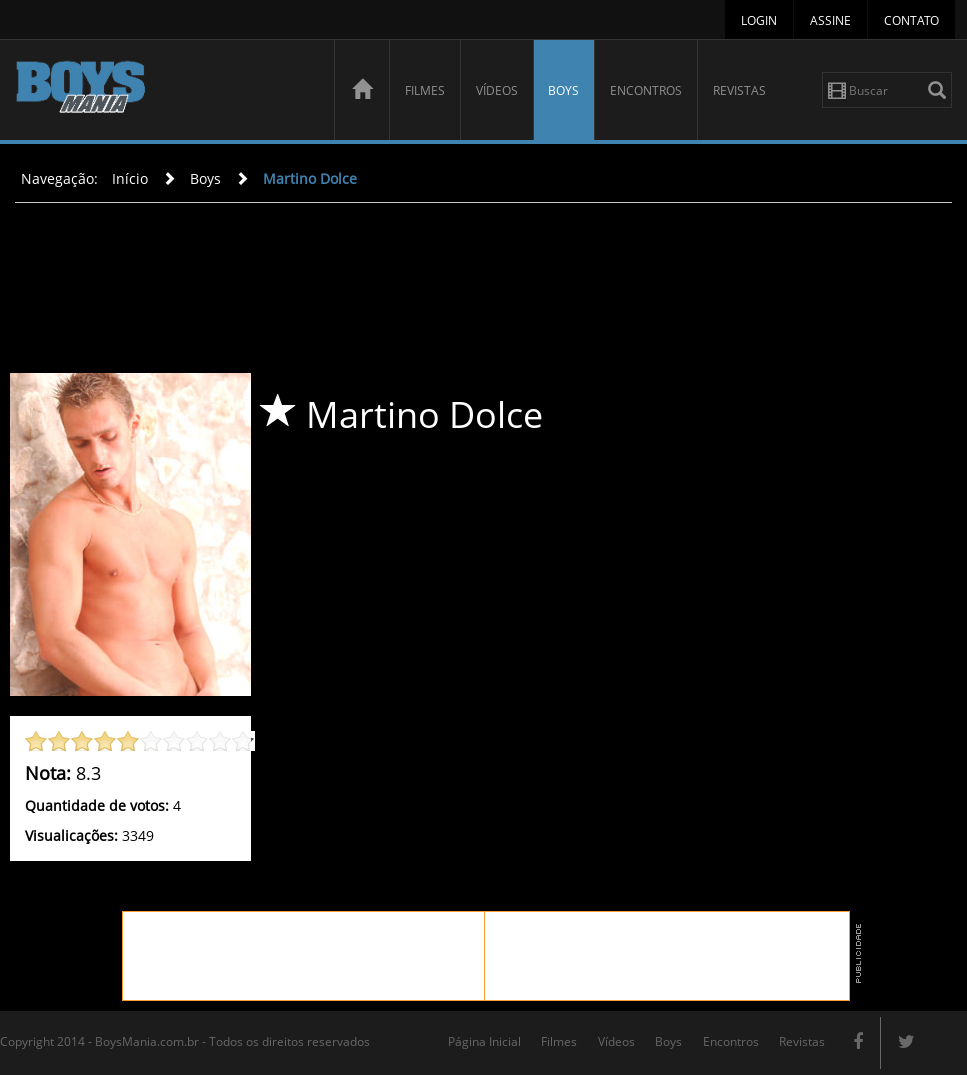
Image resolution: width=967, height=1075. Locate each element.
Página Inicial (484, 1041)
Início (130, 178)
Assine (830, 20)
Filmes (425, 90)
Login (759, 20)
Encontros (646, 90)
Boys (563, 90)
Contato (911, 20)
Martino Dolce (310, 178)
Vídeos (497, 90)
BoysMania (163, 92)
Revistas (739, 90)
